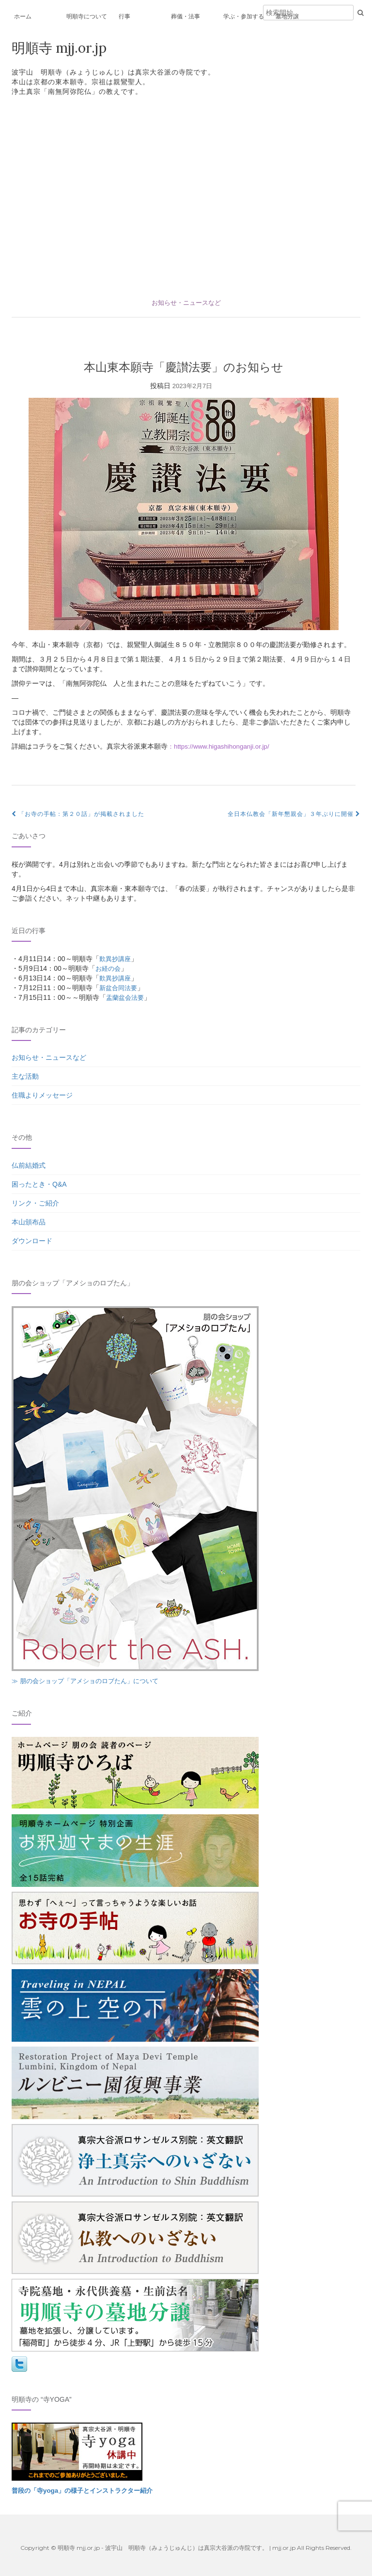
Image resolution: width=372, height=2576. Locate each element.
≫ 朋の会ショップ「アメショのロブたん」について (91, 1681)
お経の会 (109, 968)
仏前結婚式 (29, 1165)
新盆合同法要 (119, 988)
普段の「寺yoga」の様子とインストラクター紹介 (87, 2490)
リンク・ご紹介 (35, 1203)
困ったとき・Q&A (39, 1184)
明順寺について (86, 16)
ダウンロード (32, 1241)
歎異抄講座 (116, 959)
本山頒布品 (29, 1222)
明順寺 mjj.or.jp (62, 48)
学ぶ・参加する (243, 16)
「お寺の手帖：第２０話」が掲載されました (78, 813)
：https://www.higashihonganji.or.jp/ (221, 746)
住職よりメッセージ (42, 1095)
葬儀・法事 (185, 16)
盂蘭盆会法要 (126, 997)
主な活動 (25, 1076)
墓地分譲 (287, 16)
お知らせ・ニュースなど (186, 302)
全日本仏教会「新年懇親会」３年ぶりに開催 (294, 813)
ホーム (22, 16)
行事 (124, 16)
